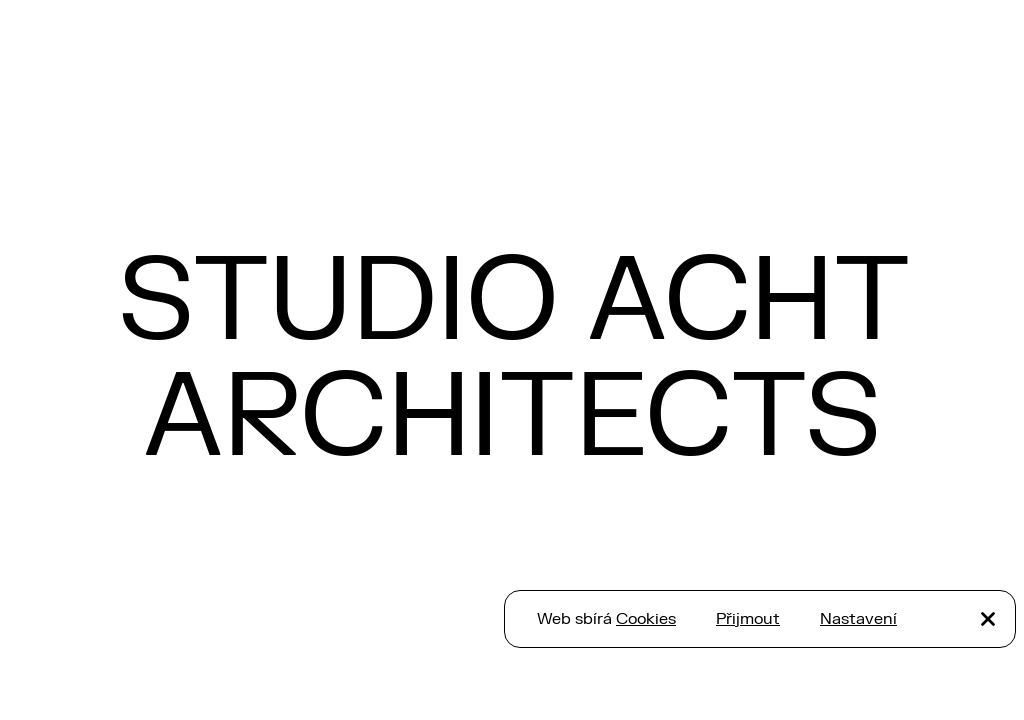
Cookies (646, 619)
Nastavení (858, 619)
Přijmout (748, 619)
